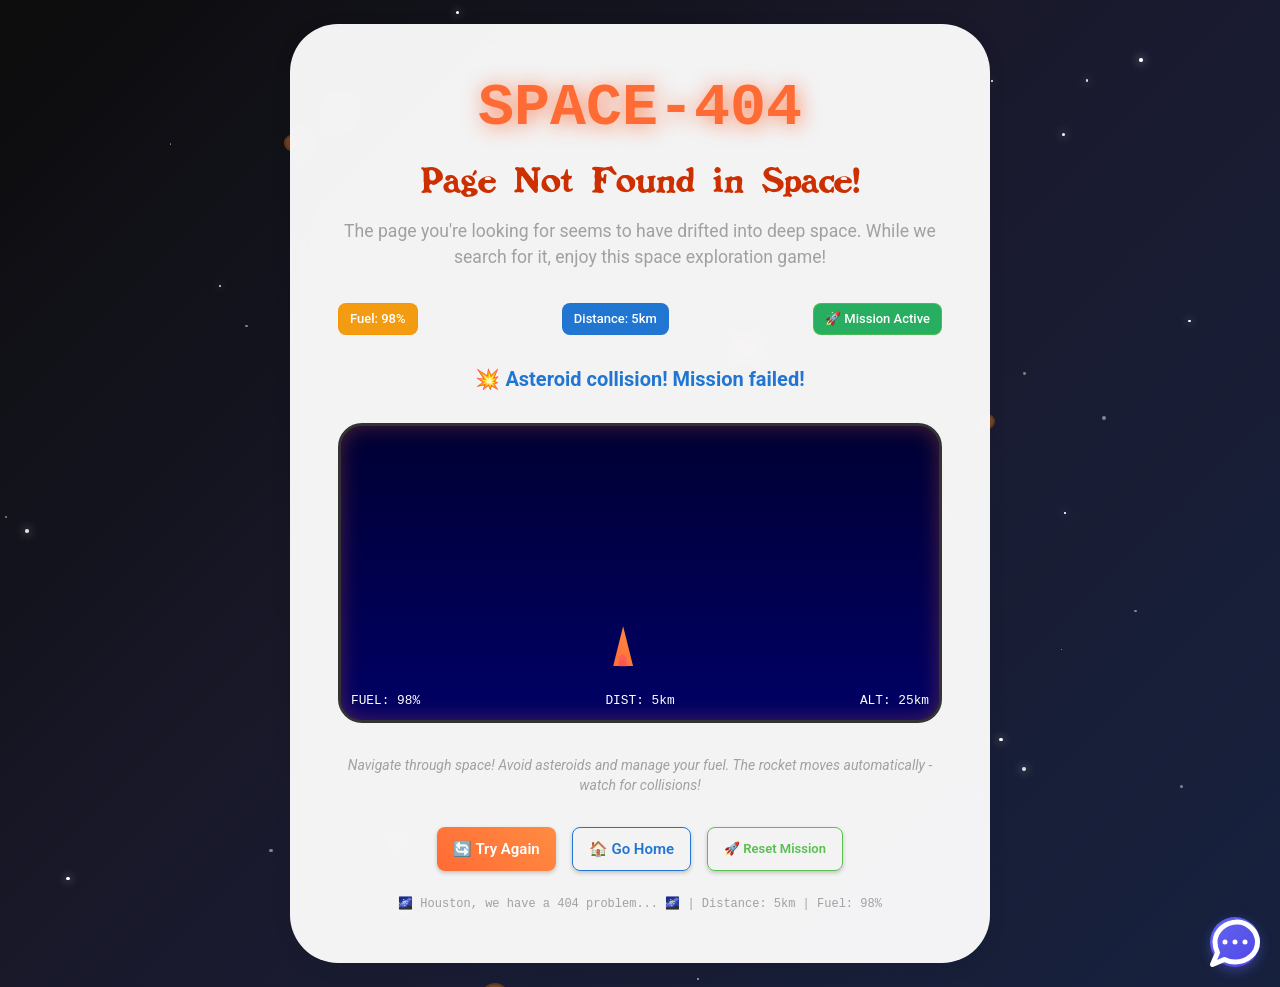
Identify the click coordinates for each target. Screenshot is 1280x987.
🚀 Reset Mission (775, 849)
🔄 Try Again (496, 849)
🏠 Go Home (631, 849)
